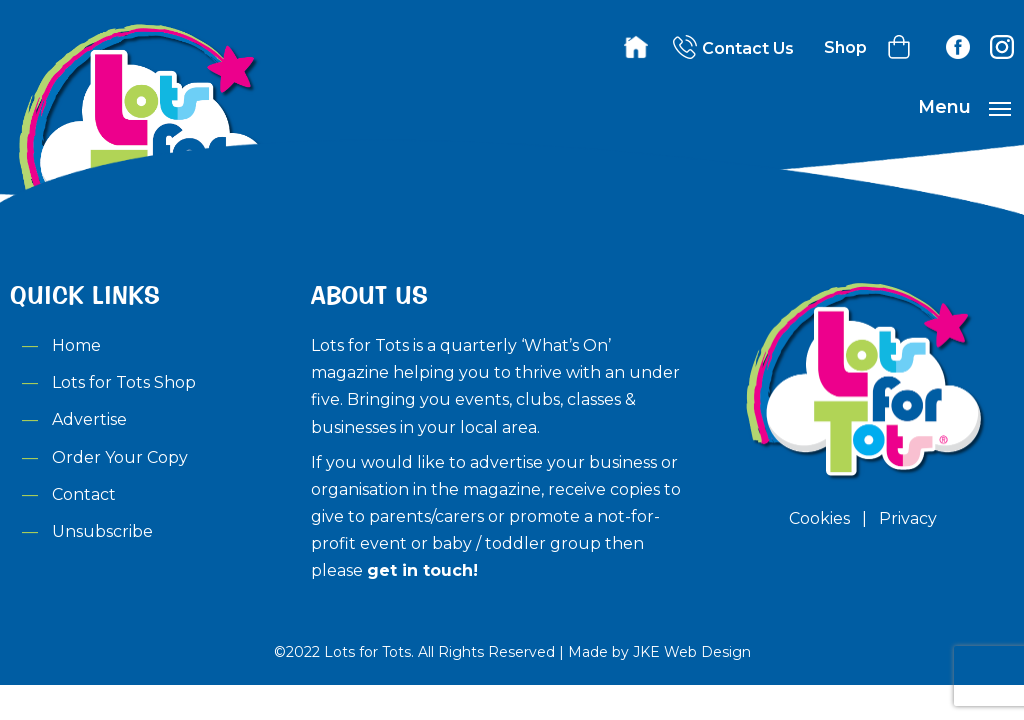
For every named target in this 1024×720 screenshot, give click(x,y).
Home (76, 345)
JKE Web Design (692, 652)
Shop (845, 47)
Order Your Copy (120, 457)
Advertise (89, 419)
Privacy (908, 518)
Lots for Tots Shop (124, 382)
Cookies (819, 518)
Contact (84, 494)
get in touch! (422, 570)
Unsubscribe (102, 531)
